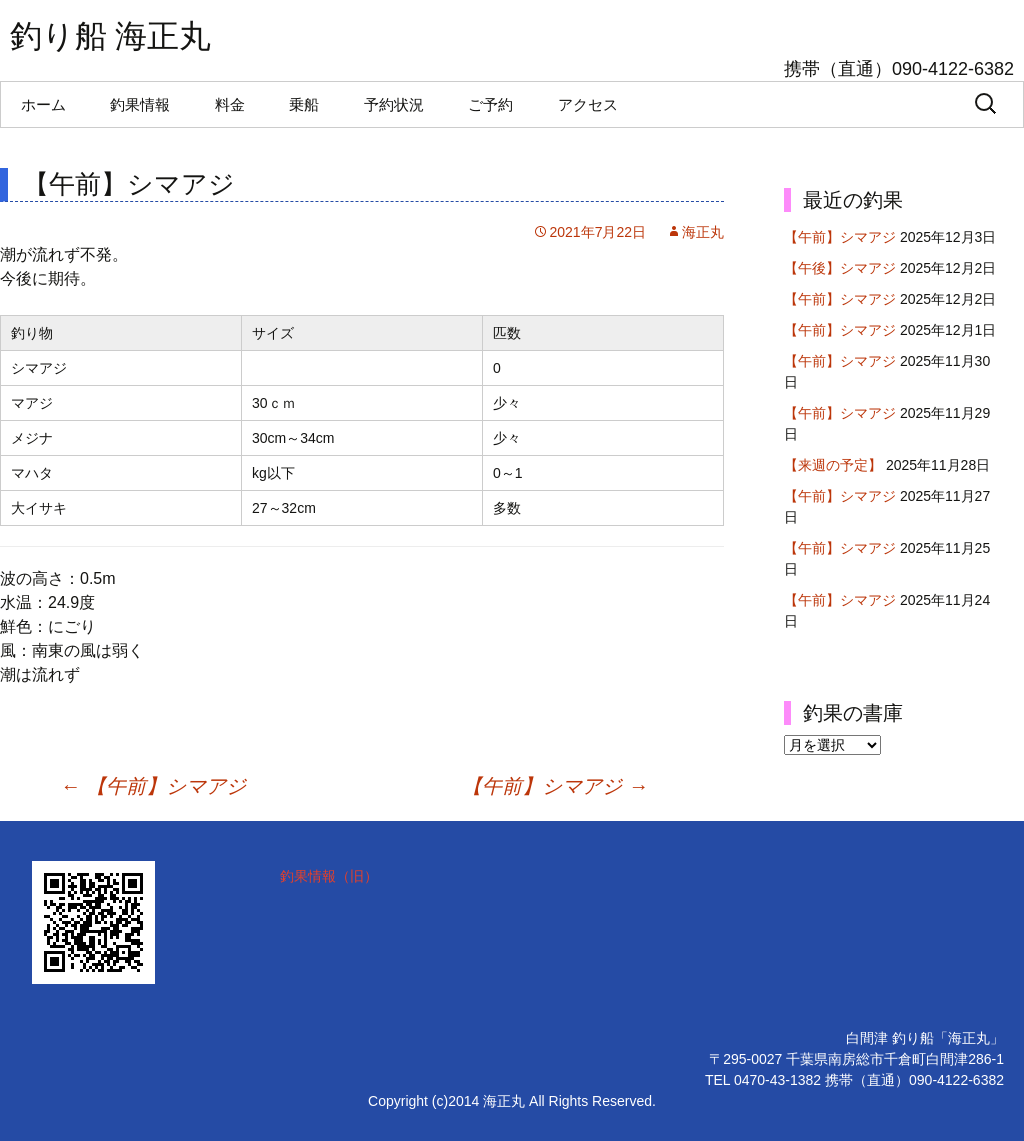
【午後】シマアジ (840, 268)
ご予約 (490, 104)
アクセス (588, 104)
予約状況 (394, 104)
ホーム (43, 104)
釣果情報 (140, 104)
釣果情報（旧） (329, 876)
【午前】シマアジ (153, 786)
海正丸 (703, 232)
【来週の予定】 (833, 465)
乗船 (304, 104)
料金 (230, 104)
